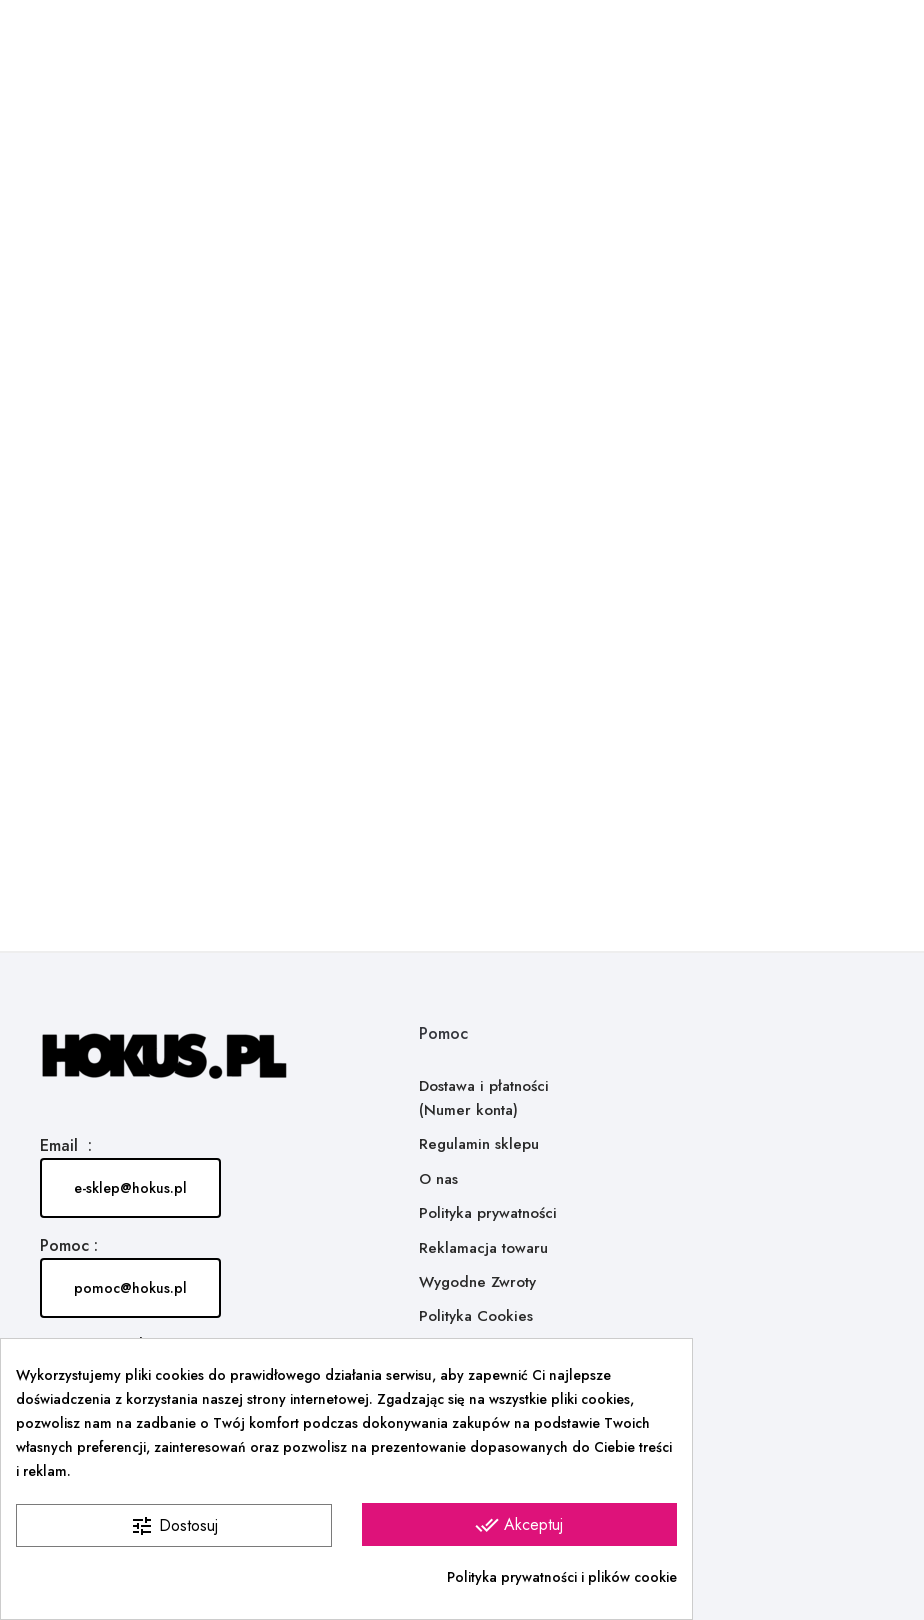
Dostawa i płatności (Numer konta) (484, 1098)
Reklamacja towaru (483, 1248)
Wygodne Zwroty (477, 1282)
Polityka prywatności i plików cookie (562, 1577)
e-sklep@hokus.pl (130, 1188)
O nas (438, 1179)
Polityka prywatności (488, 1213)
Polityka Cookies (476, 1316)
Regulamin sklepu (479, 1144)
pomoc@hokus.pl (130, 1288)
